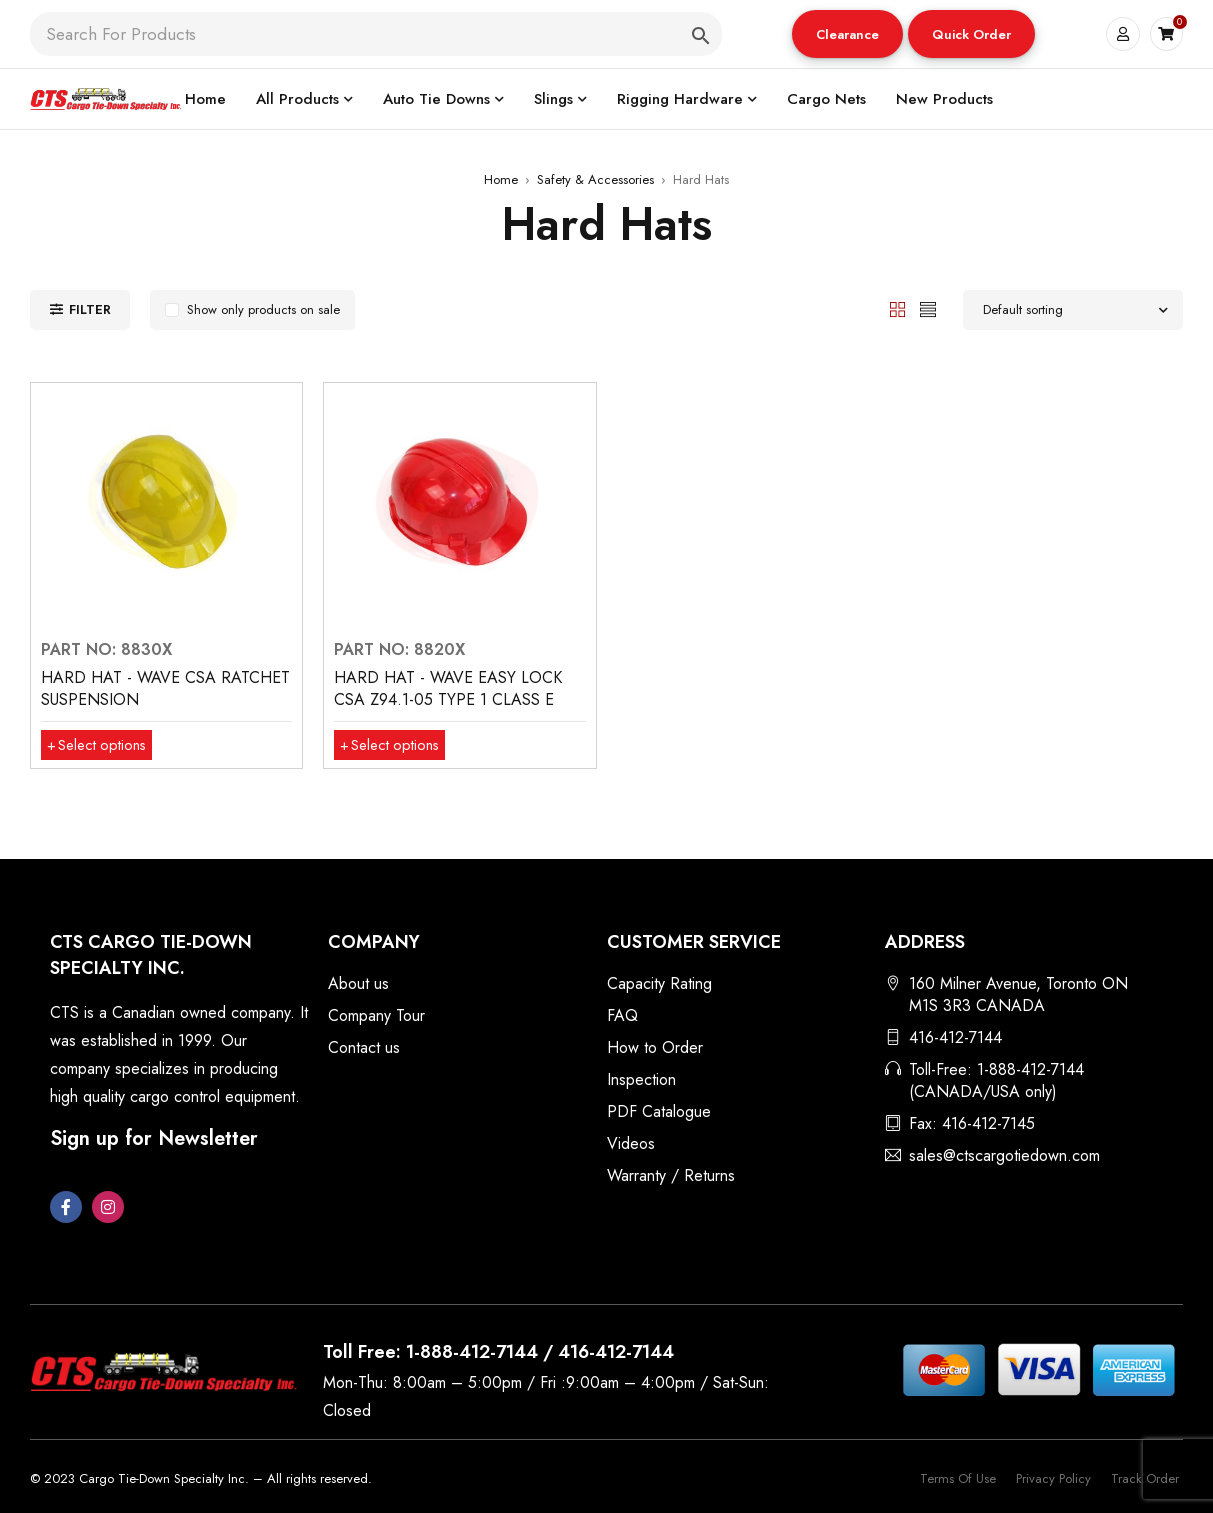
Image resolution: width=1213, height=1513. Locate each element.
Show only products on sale (263, 309)
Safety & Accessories (595, 179)
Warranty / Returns (671, 1175)
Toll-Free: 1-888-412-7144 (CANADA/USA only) (996, 1080)
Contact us (364, 1047)
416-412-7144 (955, 1037)
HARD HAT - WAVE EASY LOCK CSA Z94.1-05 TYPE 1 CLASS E (448, 688)
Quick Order (971, 34)
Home (501, 179)
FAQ (622, 1015)
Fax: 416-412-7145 (972, 1123)
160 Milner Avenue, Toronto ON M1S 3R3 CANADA (1018, 994)
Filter (90, 309)
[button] (847, 34)
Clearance (847, 34)
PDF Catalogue (659, 1111)
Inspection (641, 1079)
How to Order (655, 1047)
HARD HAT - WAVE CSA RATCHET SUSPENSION (165, 688)
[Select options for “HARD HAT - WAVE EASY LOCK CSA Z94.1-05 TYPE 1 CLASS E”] (393, 745)
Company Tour (376, 1015)
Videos (631, 1143)
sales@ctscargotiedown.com (1004, 1155)
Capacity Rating (659, 983)
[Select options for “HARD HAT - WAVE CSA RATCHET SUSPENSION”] (100, 745)
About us (358, 983)
